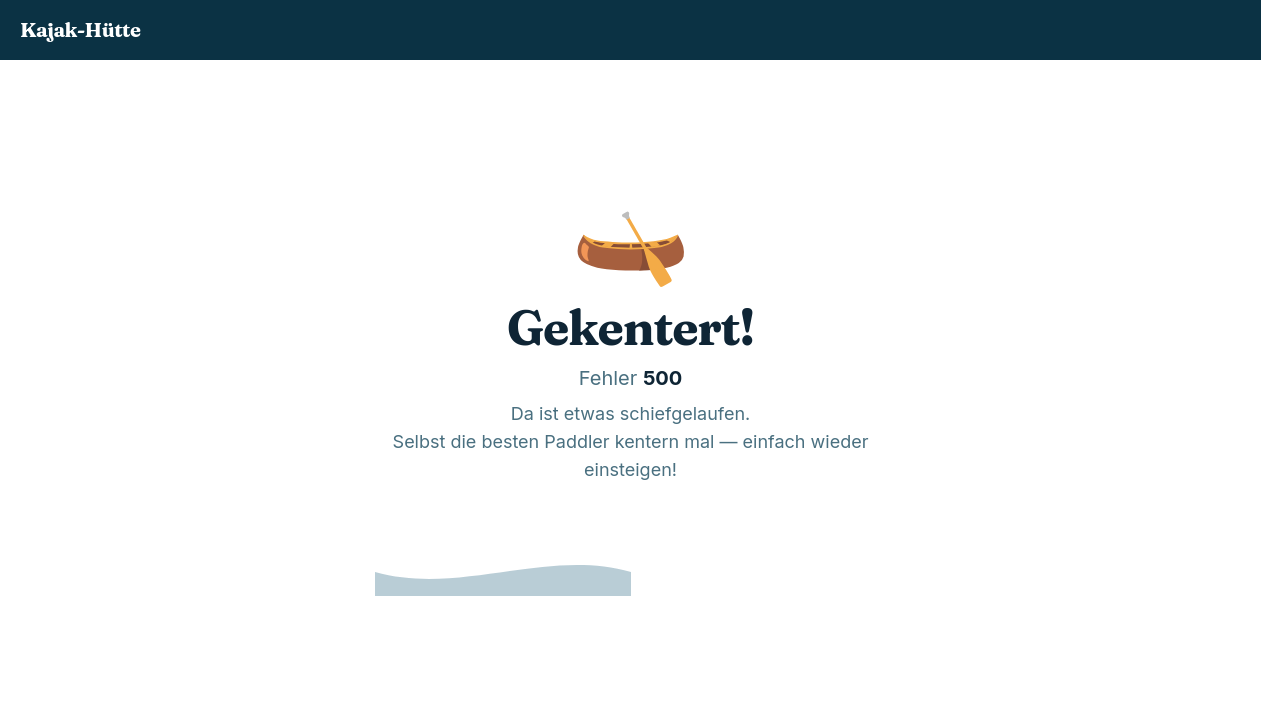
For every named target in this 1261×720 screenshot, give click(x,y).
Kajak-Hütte (80, 29)
